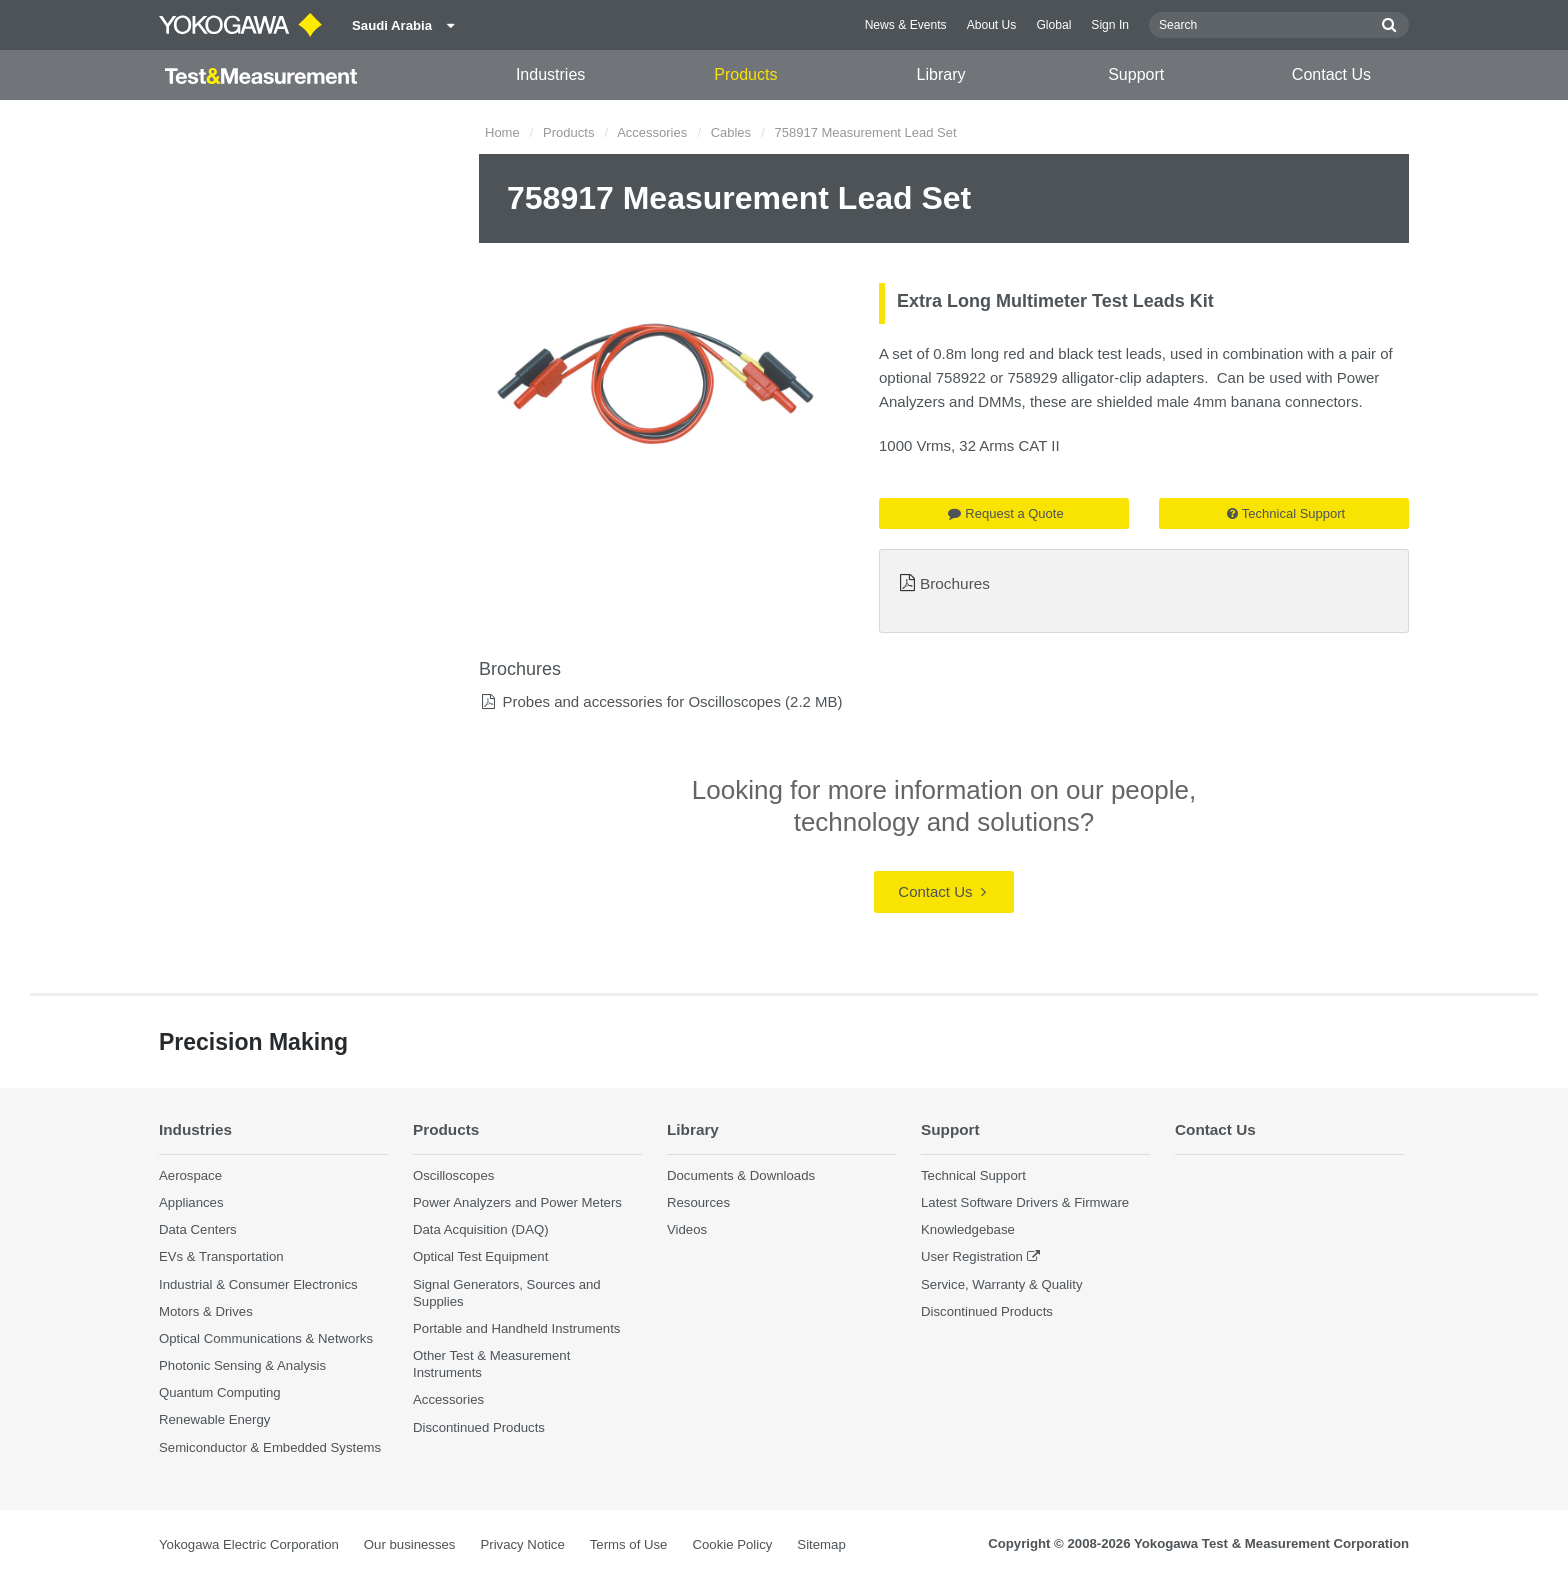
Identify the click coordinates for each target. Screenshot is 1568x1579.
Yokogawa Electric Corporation (249, 1544)
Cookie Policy (732, 1544)
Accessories (652, 132)
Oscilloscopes (453, 1175)
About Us (992, 25)
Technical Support (1286, 513)
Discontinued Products (479, 1427)
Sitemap (821, 1544)
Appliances (191, 1202)
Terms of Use (629, 1544)
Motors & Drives (206, 1311)
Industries (550, 74)
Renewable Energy (214, 1419)
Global (1053, 25)
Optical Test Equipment (480, 1257)
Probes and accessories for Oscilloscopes (641, 701)
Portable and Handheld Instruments (516, 1328)
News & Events (906, 25)
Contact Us (1331, 74)
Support (1136, 74)
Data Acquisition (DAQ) (481, 1229)
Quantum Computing (220, 1392)
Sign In (1110, 25)
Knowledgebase (968, 1229)
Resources (698, 1202)
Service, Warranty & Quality (1001, 1284)
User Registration (972, 1257)
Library (941, 74)
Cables (731, 132)
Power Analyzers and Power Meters (517, 1202)
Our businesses (410, 1544)
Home (502, 132)
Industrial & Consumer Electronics (258, 1284)
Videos (687, 1229)
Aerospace (190, 1175)
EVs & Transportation (221, 1257)
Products (745, 74)
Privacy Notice (522, 1544)
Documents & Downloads (741, 1175)
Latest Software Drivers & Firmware (1025, 1202)
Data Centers (198, 1229)
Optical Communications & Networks (266, 1338)
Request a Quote (1005, 513)
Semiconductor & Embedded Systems (270, 1447)
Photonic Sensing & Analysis (242, 1365)
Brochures (955, 583)
